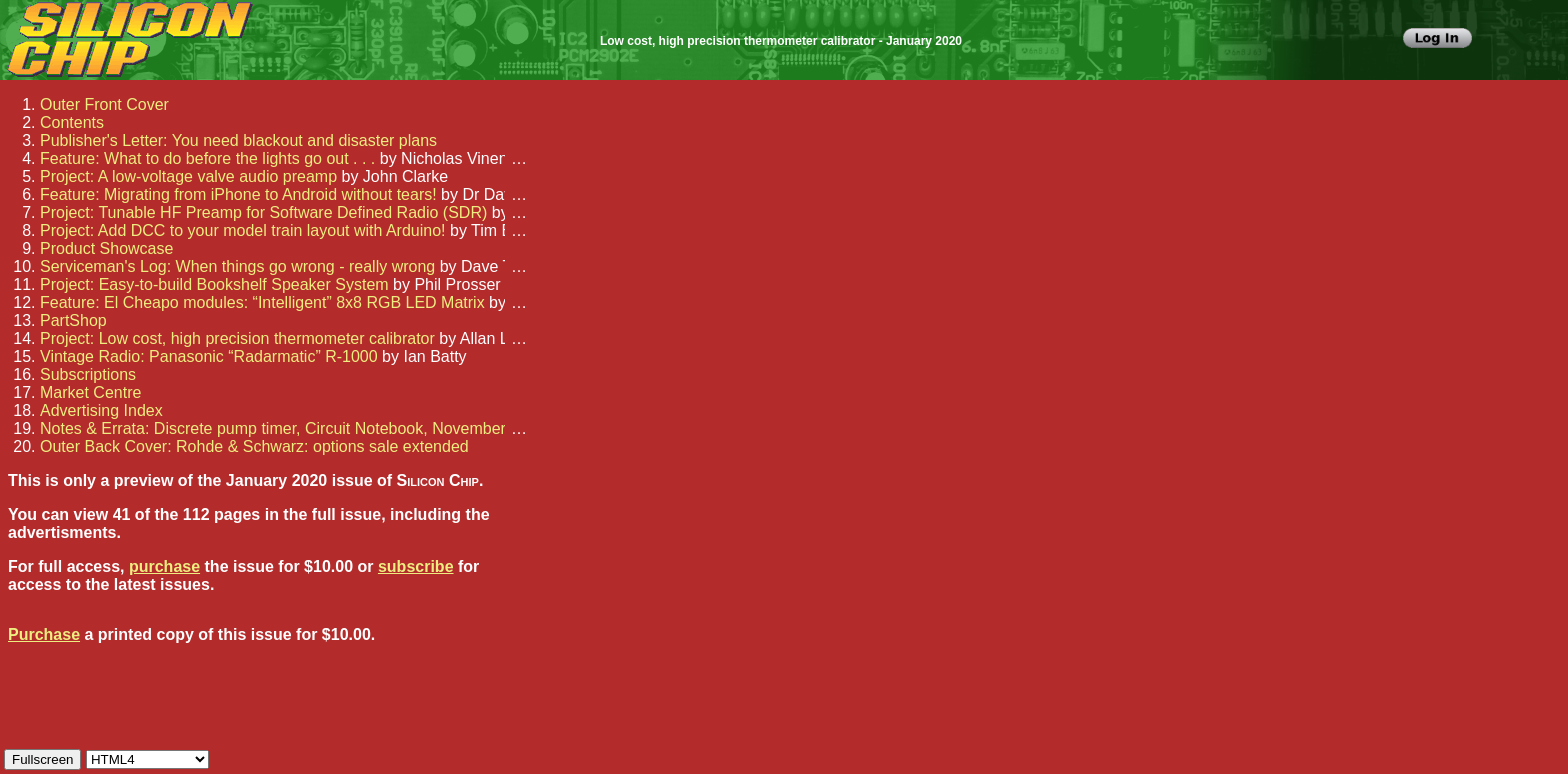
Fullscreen (42, 759)
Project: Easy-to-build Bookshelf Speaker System (214, 284)
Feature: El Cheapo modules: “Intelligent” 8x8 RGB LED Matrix (262, 302)
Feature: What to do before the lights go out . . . (207, 158)
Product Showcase (106, 248)
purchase (164, 566)
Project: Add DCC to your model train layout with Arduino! (243, 230)
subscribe (416, 566)
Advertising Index (101, 410)
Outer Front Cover (104, 104)
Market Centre (90, 392)
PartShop (73, 320)
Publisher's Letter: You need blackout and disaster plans (238, 140)
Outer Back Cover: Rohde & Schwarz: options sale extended (254, 446)
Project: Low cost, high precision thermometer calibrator (237, 338)
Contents (72, 122)
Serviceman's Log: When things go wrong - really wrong (237, 266)
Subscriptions (88, 374)
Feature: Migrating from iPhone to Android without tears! (238, 194)
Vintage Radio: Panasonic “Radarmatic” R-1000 (209, 356)
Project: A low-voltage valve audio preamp (188, 176)
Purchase (44, 634)
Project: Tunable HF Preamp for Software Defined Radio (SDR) (263, 212)
